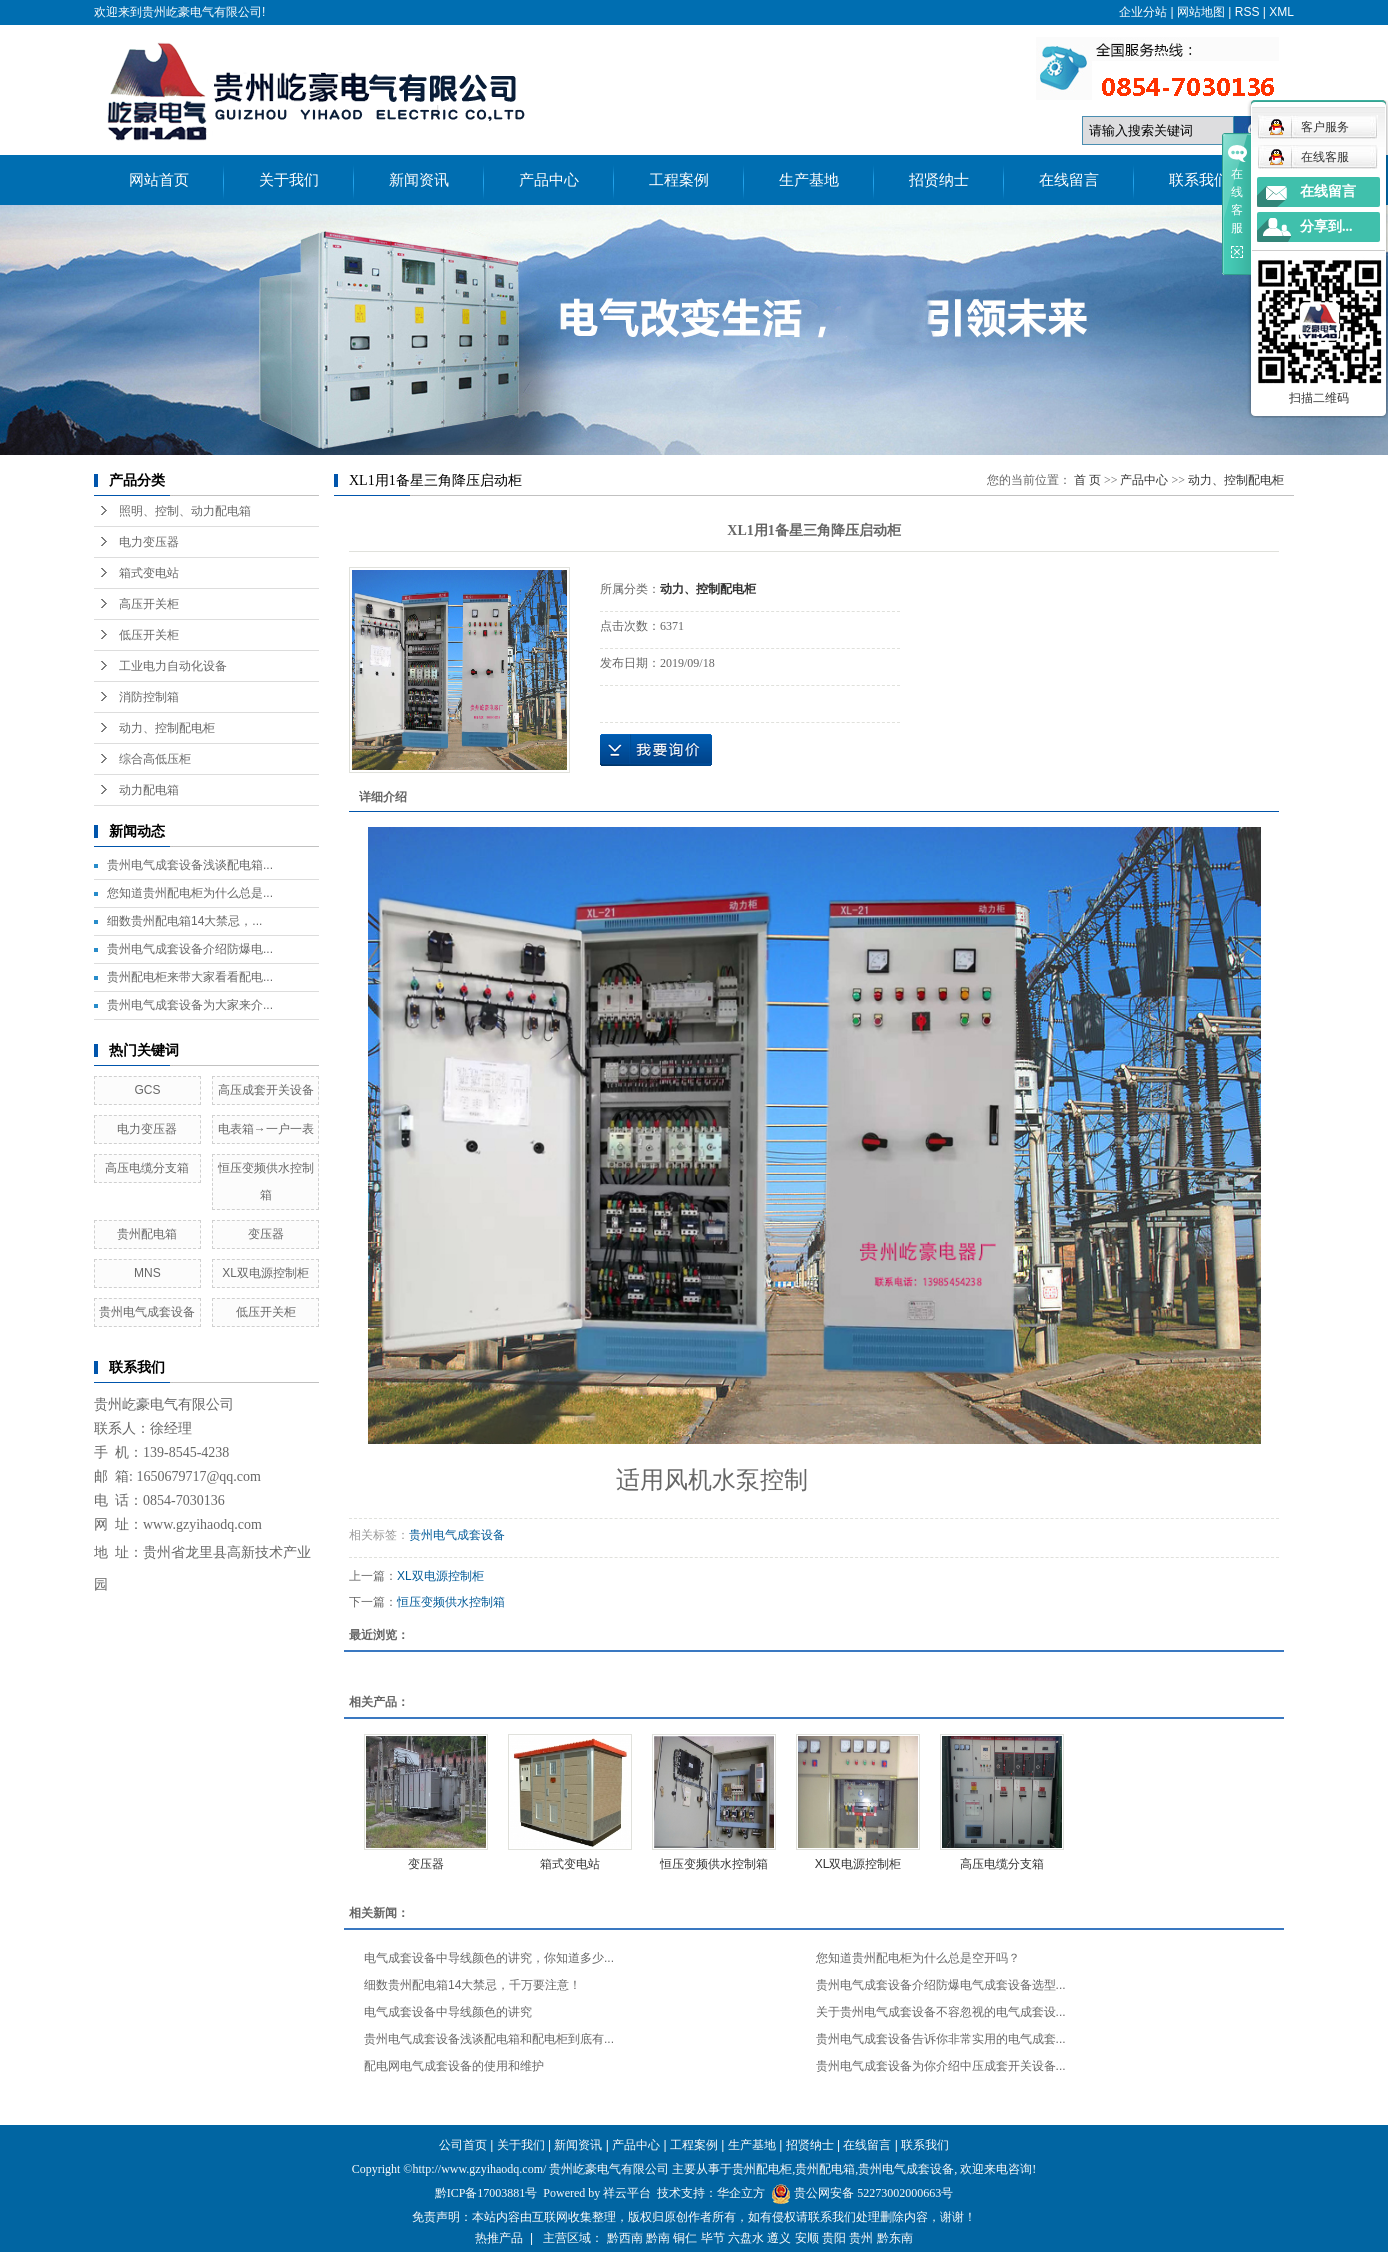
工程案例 (679, 180)
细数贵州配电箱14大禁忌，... (184, 921)
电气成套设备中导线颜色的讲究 (448, 2012)
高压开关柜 (149, 604)
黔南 (658, 2238)
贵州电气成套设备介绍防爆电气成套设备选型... (941, 1985)
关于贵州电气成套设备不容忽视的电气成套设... (941, 2012)
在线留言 (1069, 180)
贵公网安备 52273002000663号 (873, 2193)
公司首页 (463, 2145)
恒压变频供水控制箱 (451, 1602)
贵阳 (834, 2238)
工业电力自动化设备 (173, 666)
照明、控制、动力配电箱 (185, 511)
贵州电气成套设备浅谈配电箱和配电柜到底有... (489, 2039)
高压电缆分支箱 (147, 1168)
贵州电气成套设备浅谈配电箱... (190, 865)
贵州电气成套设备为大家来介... (190, 1005)
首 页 (1087, 480)
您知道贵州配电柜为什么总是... (190, 893)
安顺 (807, 2238)
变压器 (266, 1234)
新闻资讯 (419, 180)
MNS (147, 1273)
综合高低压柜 (155, 759)
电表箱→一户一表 (266, 1129)
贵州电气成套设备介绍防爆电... (190, 949)
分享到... (1326, 226)
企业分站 (1143, 12)
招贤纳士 (939, 180)
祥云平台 (627, 2193)
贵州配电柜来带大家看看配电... (190, 977)
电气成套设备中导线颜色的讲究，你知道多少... (489, 1958)
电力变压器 (149, 542)
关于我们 (289, 180)
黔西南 (625, 2238)
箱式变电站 (149, 573)
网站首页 (159, 180)
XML (1281, 12)
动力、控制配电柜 (167, 728)
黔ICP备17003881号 (486, 2193)
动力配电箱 (149, 790)
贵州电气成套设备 (147, 1312)
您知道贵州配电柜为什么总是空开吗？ (918, 1958)
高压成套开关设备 (266, 1090)
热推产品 (499, 2238)
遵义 (779, 2238)
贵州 (861, 2238)
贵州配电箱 (147, 1234)
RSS (1247, 12)
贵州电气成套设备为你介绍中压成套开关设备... (941, 2066)
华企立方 (741, 2193)
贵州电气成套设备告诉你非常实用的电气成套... (941, 2039)
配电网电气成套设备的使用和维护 (454, 2066)
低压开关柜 (149, 635)
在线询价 (656, 750)
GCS (147, 1090)
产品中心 (549, 180)
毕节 (713, 2238)
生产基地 (809, 180)
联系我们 (1199, 180)
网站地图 (1201, 12)
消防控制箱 (149, 697)
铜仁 (685, 2238)
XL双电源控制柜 (265, 1273)
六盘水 (746, 2238)
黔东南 (895, 2238)
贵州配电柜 (762, 2169)
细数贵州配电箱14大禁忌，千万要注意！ (472, 1985)
